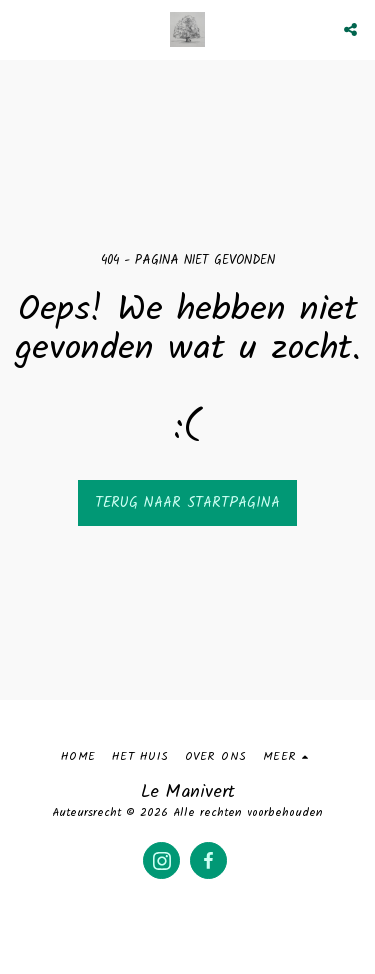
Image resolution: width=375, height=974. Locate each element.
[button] (22, 29)
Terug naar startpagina (187, 503)
